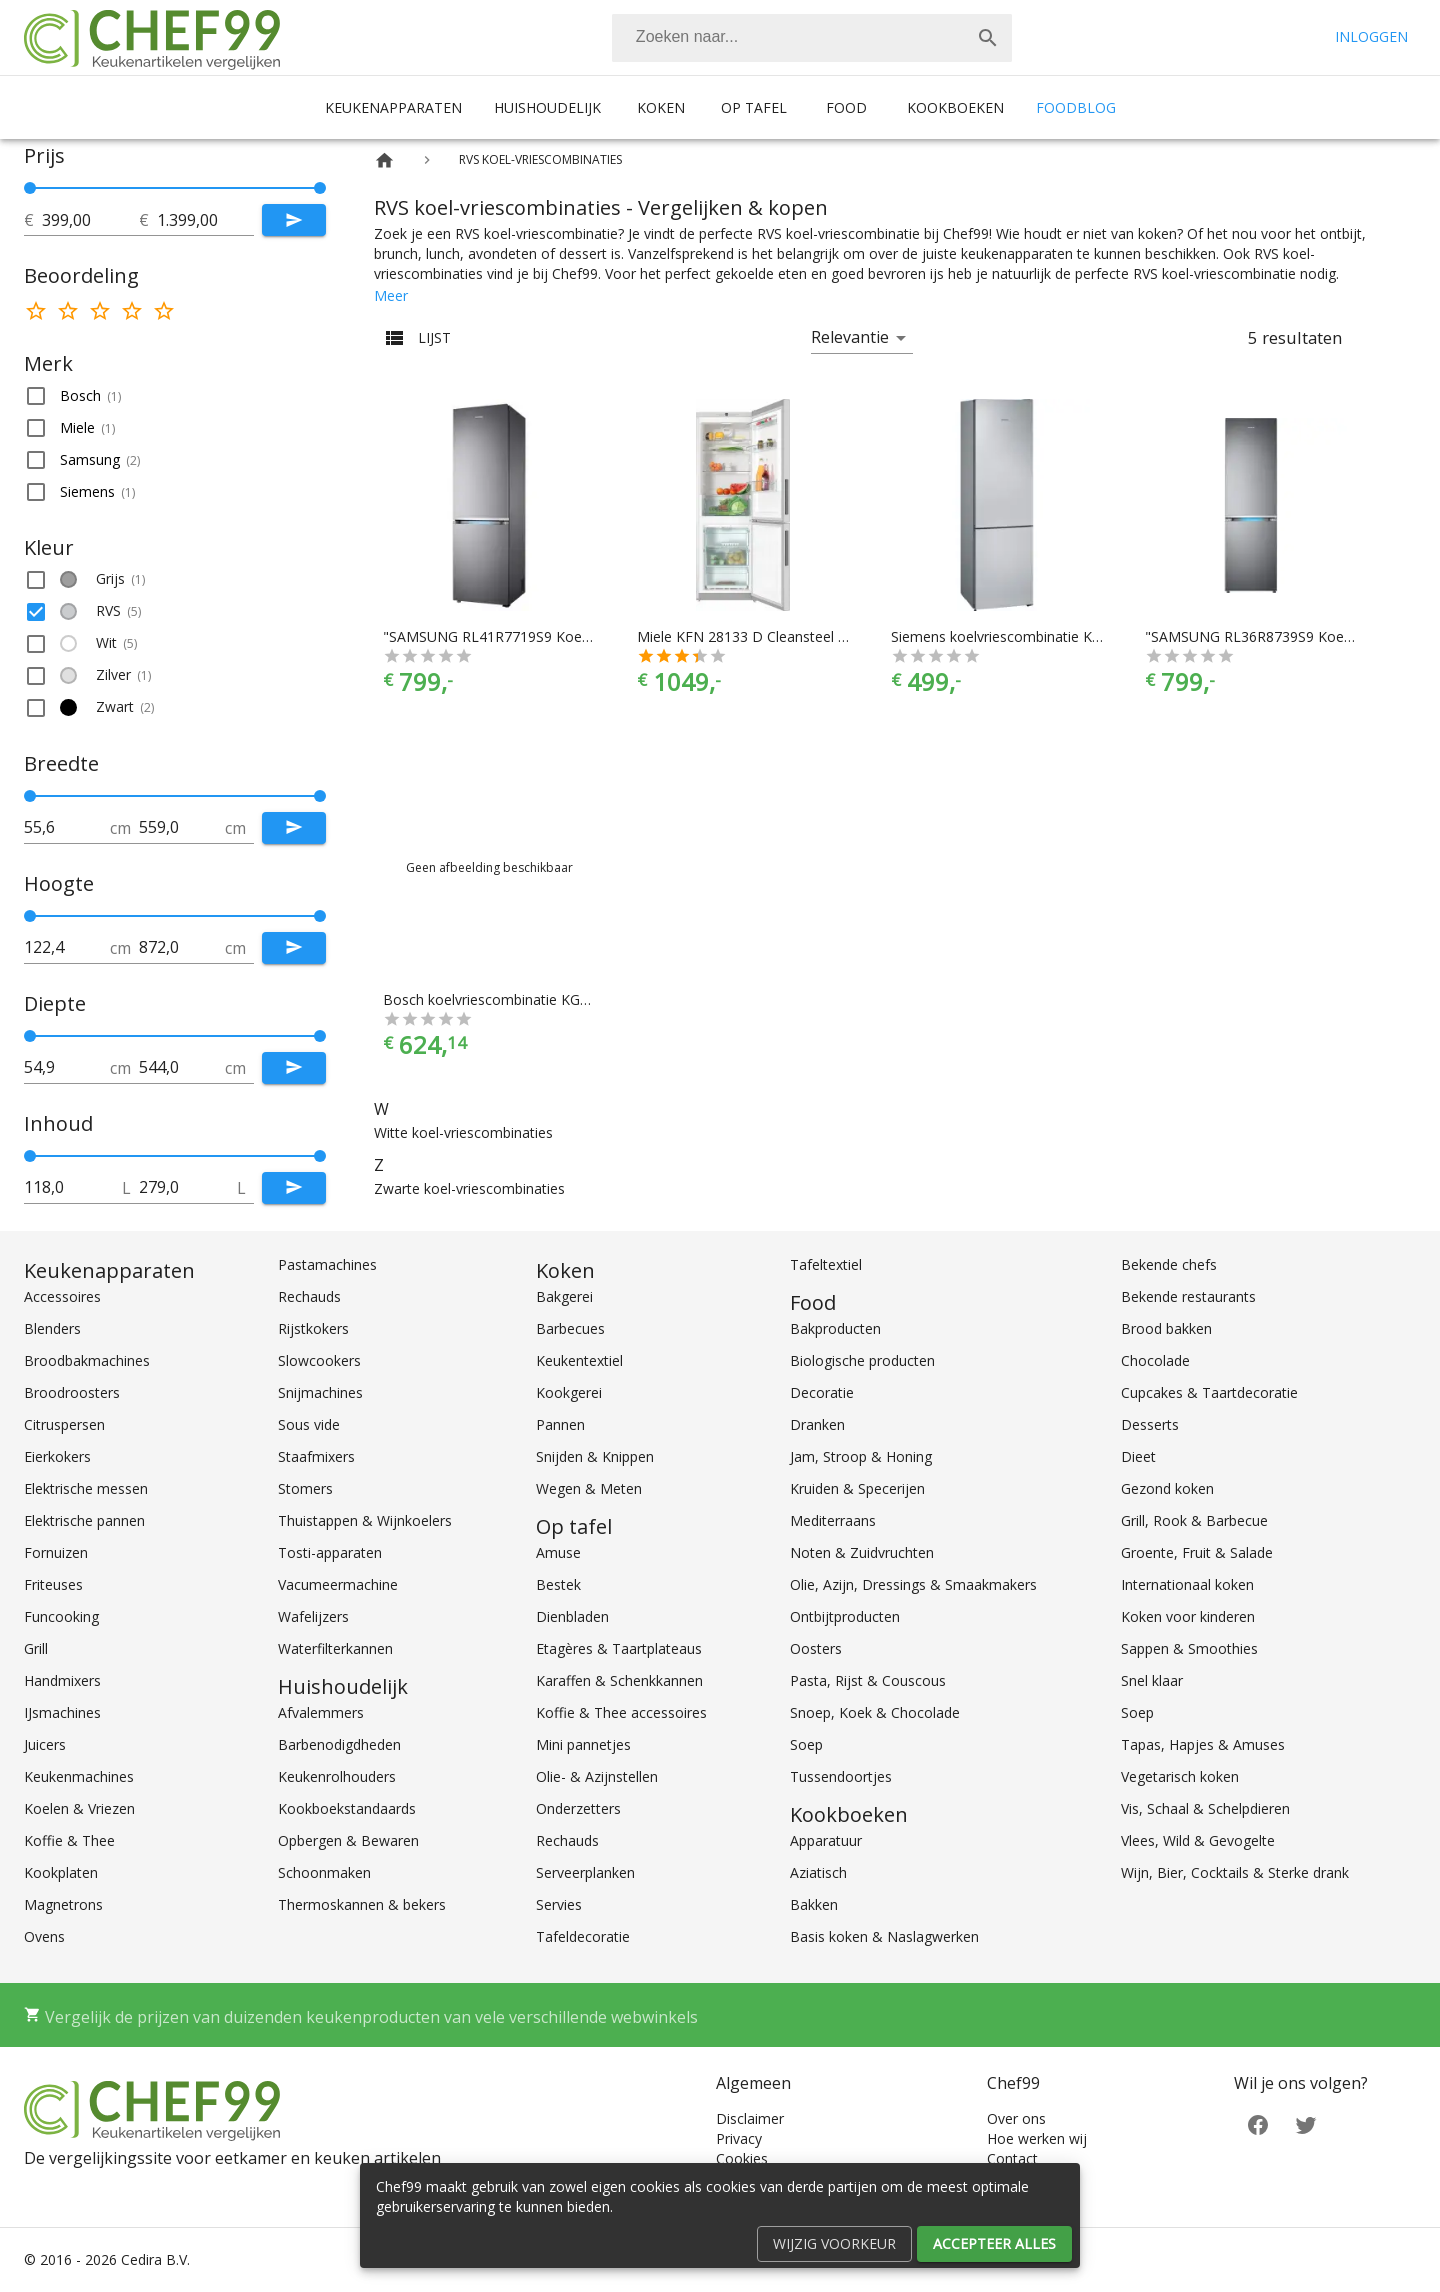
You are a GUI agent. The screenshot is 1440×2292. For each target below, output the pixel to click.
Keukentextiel (579, 1360)
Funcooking (61, 1616)
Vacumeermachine (338, 1584)
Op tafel (754, 107)
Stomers (305, 1488)
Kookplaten (61, 1872)
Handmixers (62, 1680)
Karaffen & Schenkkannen (619, 1680)
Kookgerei (569, 1392)
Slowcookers (319, 1360)
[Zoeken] (788, 38)
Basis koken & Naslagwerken (884, 1936)
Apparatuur (826, 1840)
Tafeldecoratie (583, 1936)
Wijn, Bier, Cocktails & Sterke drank (1235, 1872)
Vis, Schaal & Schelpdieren (1205, 1808)
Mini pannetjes (583, 1744)
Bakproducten (835, 1328)
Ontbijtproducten (845, 1616)
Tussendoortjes (841, 1776)
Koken (661, 107)
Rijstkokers (313, 1328)
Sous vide (309, 1424)
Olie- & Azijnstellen (597, 1776)
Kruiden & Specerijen (857, 1488)
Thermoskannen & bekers (362, 1904)
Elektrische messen (86, 1488)
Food (846, 107)
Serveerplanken (585, 1872)
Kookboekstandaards (347, 1808)
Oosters (816, 1648)
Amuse (558, 1552)
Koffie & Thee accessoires (621, 1712)
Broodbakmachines (87, 1360)
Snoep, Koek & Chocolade (875, 1712)
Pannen (560, 1424)
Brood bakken (1166, 1328)
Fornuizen (56, 1552)
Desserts (1150, 1424)
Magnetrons (63, 1904)
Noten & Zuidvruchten (862, 1552)
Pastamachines (327, 1264)
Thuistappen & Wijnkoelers (365, 1520)
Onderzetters (578, 1808)
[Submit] (294, 220)
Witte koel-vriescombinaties (463, 1132)
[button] (175, 396)
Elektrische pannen (84, 1520)
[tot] (90, 220)
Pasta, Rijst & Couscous (868, 1680)
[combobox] (812, 38)
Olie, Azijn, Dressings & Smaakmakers (913, 1584)
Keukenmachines (79, 1776)
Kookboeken (955, 107)
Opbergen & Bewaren (348, 1840)
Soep (806, 1744)
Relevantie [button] (850, 337)
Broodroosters (72, 1392)
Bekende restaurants (1188, 1296)
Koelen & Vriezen (79, 1808)
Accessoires (62, 1296)
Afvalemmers (321, 1712)
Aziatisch (818, 1872)
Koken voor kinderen (1188, 1616)
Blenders (52, 1328)
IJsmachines (62, 1712)
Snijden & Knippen (595, 1456)
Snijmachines (320, 1392)
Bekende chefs (1169, 1264)
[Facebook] (1258, 2122)
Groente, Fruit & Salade (1197, 1552)
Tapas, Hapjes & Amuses (1203, 1744)
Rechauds (309, 1296)
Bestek (558, 1584)
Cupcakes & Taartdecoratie (1209, 1392)
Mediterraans (833, 1520)
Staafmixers (316, 1456)
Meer (391, 295)
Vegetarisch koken (1180, 1776)
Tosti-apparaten (330, 1552)
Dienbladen (572, 1616)
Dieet (1138, 1456)
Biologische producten (862, 1360)
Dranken (817, 1424)
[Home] (384, 160)
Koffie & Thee (69, 1840)
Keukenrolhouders (337, 1776)
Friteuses (53, 1584)
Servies (559, 1904)
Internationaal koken (1187, 1584)
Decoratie (822, 1392)
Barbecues (570, 1328)
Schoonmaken (324, 1872)
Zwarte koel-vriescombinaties (469, 1188)
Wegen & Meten (589, 1488)
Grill (36, 1648)
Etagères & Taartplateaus (619, 1648)
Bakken (814, 1904)
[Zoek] (988, 38)
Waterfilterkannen (335, 1648)
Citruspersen (64, 1424)
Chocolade (1155, 1360)
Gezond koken (1167, 1488)
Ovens (44, 1936)
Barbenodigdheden (339, 1744)
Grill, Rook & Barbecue (1194, 1520)
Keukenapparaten (393, 107)
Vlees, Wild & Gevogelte (1198, 1840)
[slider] (175, 188)
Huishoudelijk (547, 107)
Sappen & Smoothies (1189, 1648)
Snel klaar (1152, 1680)
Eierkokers (57, 1456)
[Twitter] (1306, 2122)
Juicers (45, 1744)
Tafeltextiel (826, 1264)
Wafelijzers (313, 1616)
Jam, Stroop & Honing (861, 1456)
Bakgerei (564, 1296)
